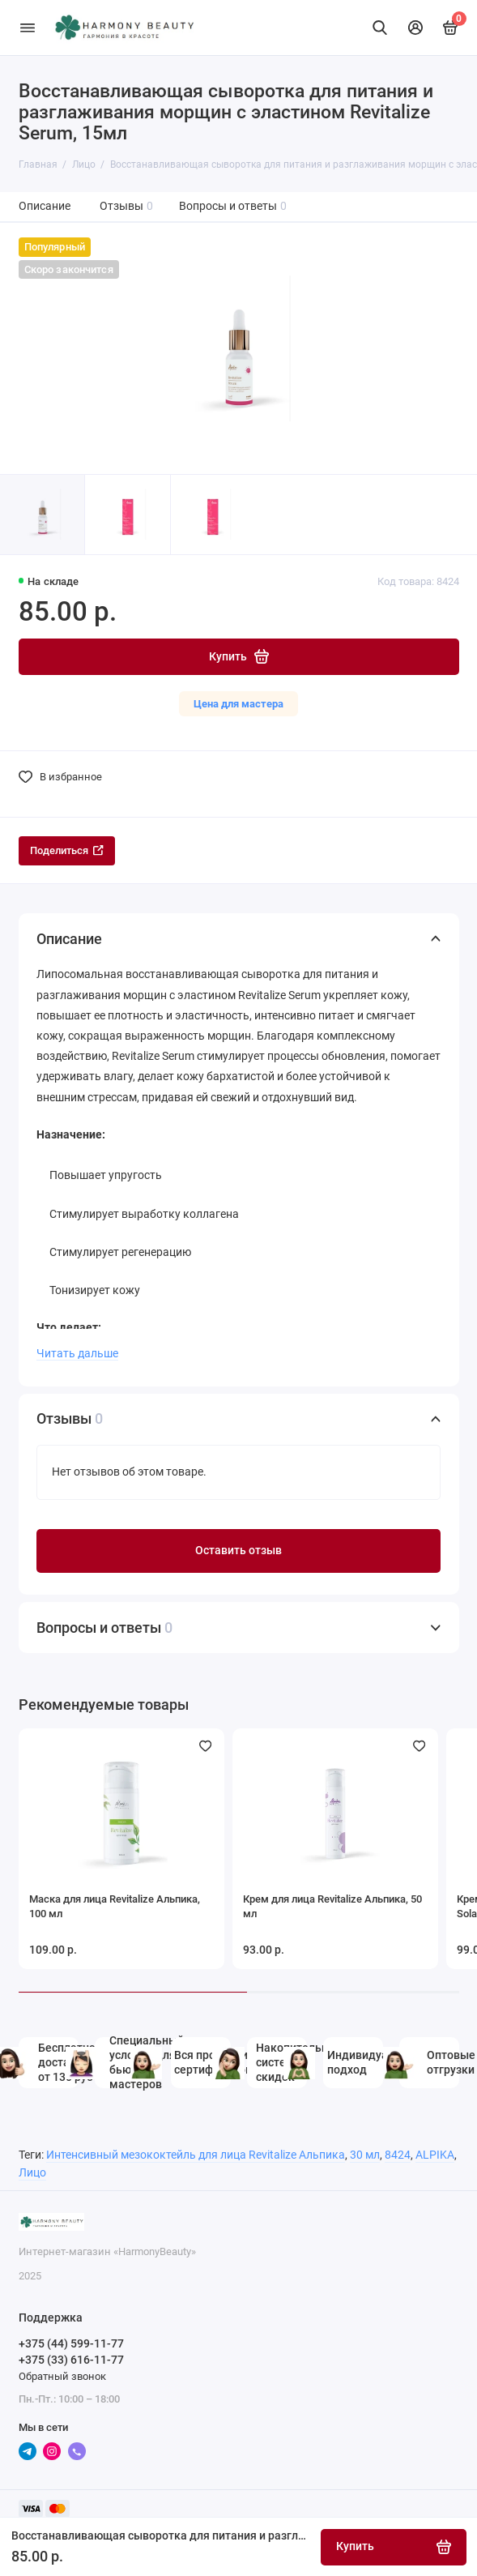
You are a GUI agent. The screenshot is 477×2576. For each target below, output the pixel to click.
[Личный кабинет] (415, 27)
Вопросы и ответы (233, 206)
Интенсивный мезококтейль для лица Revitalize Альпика (195, 2155)
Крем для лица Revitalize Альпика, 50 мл (332, 1906)
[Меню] (27, 27)
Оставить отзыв (238, 1550)
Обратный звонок (62, 2376)
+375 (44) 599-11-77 (71, 2343)
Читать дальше (77, 1353)
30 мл (365, 2155)
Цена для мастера (238, 704)
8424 (398, 2155)
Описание (44, 206)
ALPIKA (434, 2155)
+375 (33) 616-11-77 (71, 2359)
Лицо (32, 2173)
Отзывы (127, 206)
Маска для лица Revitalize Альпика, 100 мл (114, 1906)
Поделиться (67, 850)
